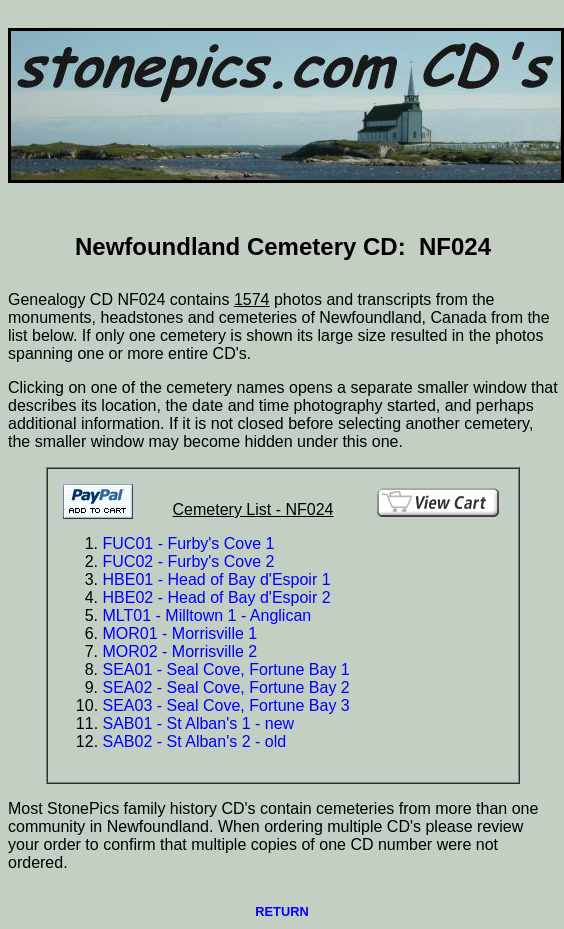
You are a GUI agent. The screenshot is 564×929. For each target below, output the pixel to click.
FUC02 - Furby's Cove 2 (189, 561)
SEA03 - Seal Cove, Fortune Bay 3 (226, 705)
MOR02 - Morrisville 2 (180, 651)
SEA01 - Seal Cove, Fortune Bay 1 (226, 669)
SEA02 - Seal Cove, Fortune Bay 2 (226, 687)
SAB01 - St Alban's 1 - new (199, 723)
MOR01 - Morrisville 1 (180, 633)
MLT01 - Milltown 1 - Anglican (207, 615)
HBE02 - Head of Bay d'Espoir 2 (217, 597)
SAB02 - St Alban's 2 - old (195, 741)
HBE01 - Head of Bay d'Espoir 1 (217, 579)
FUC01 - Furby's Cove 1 (189, 543)
